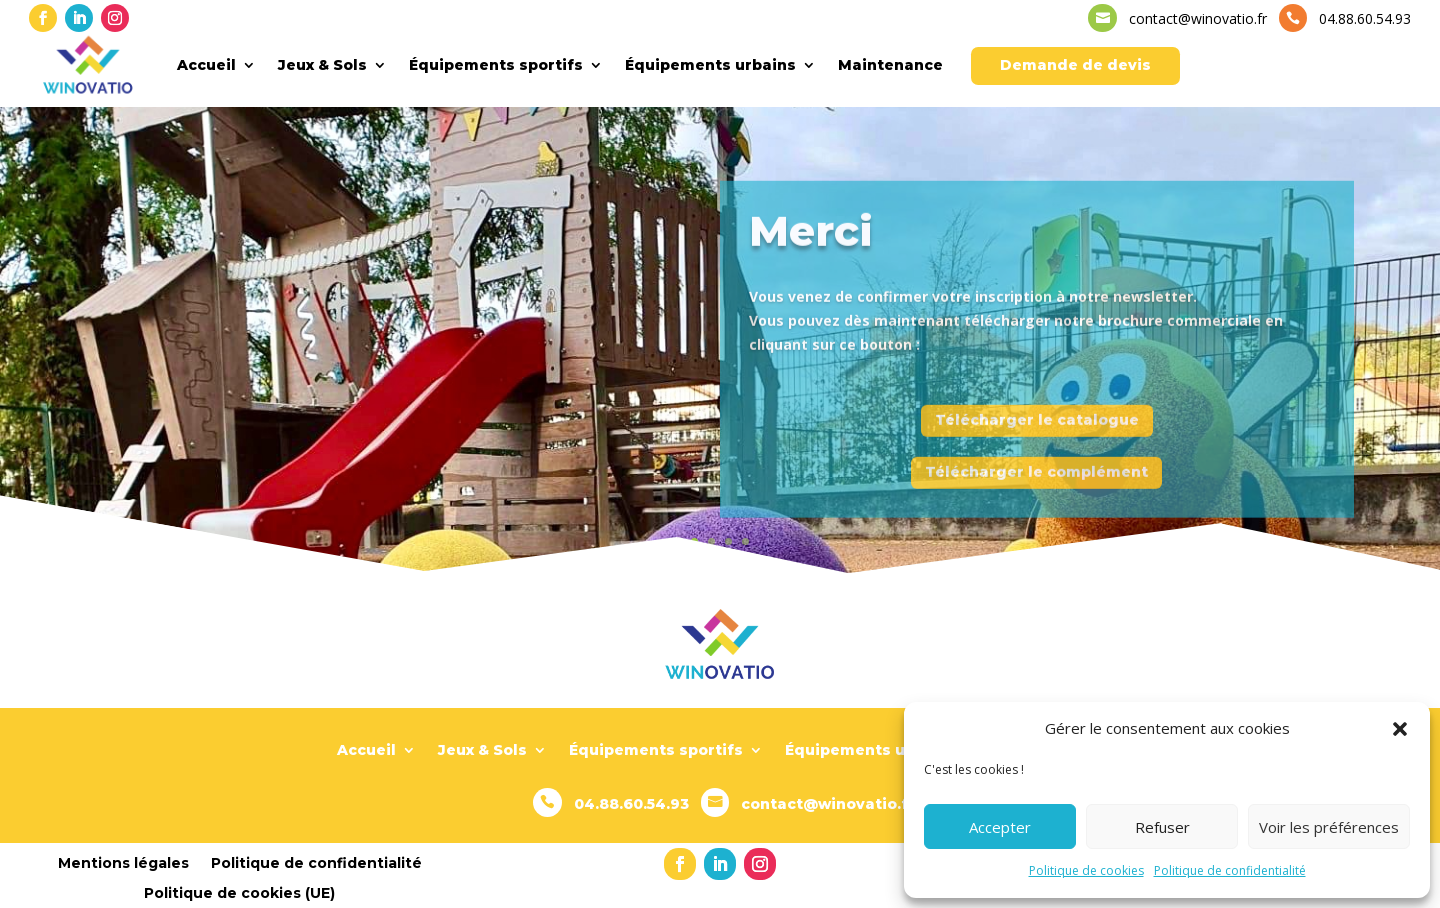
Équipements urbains (710, 65)
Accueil (206, 65)
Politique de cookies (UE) (239, 892)
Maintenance (890, 65)
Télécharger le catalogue (1037, 435)
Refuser (1162, 827)
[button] (1400, 729)
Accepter (1000, 827)
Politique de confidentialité (1230, 870)
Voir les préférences (1329, 827)
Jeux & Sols (322, 65)
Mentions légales (123, 862)
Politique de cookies (1086, 870)
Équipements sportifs (496, 65)
